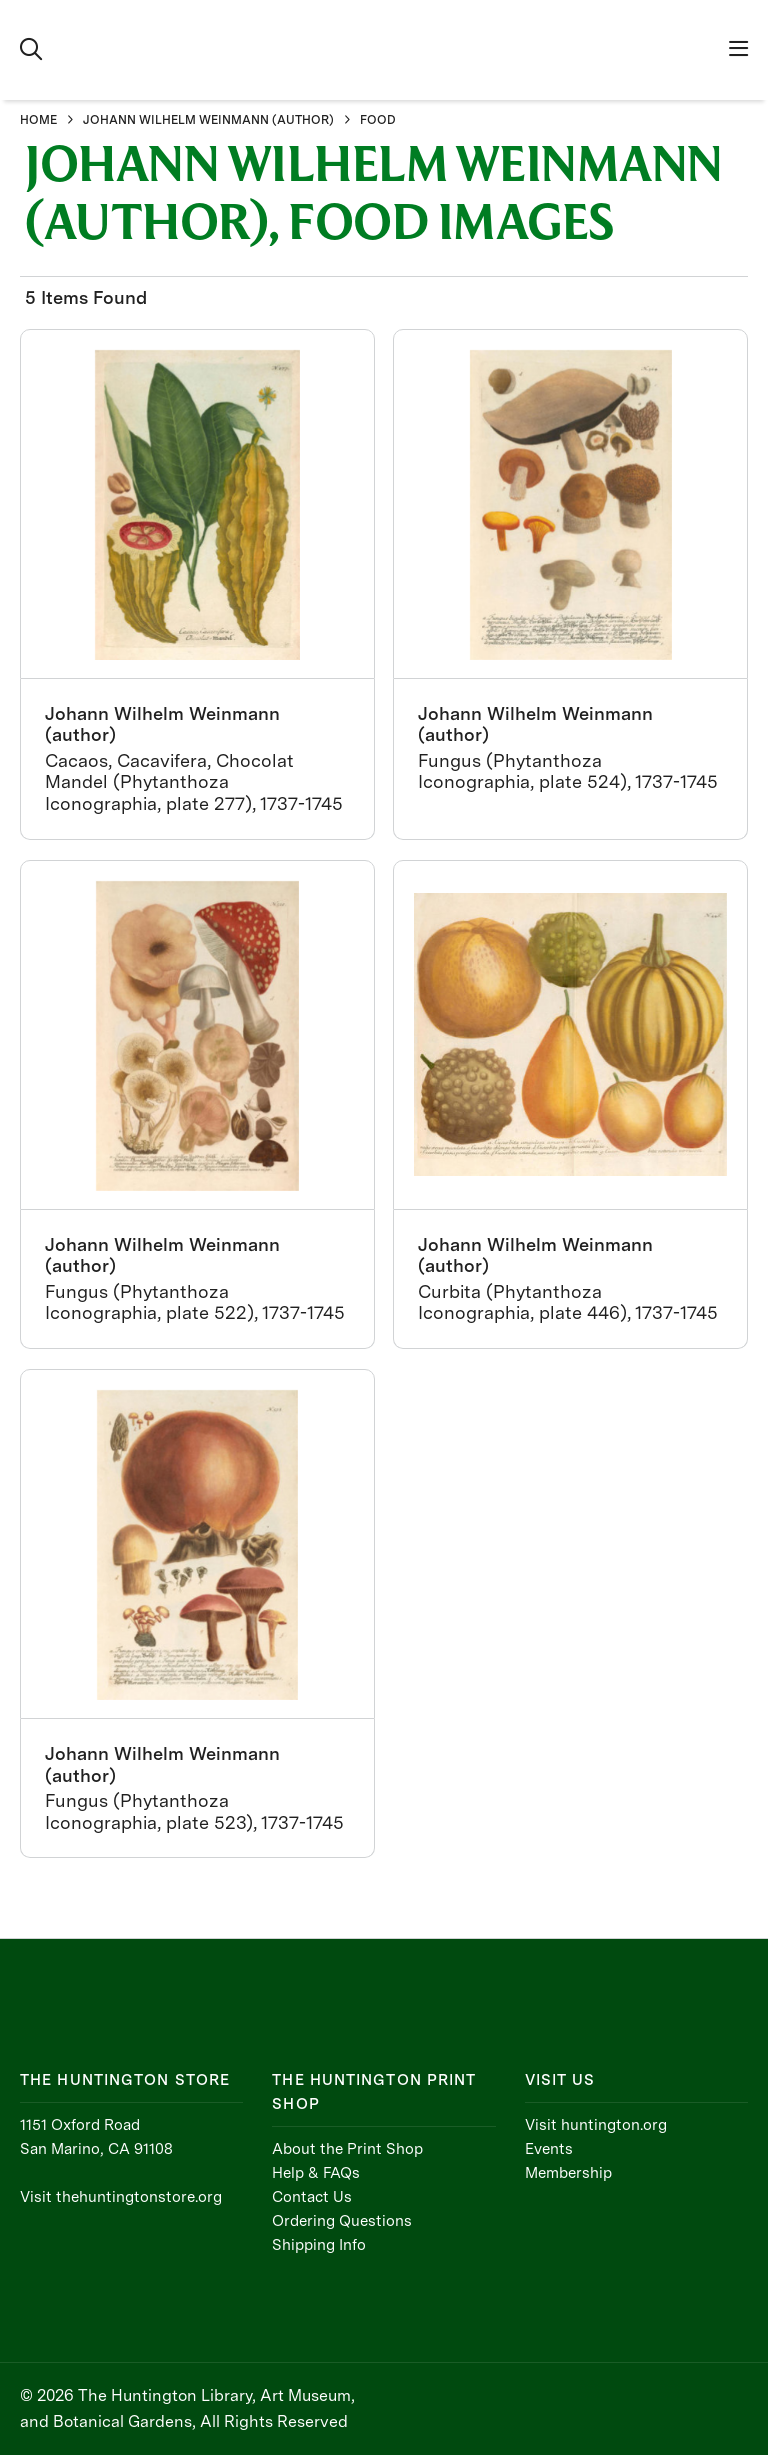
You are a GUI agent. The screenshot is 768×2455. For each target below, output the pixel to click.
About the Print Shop (347, 2149)
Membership (568, 2173)
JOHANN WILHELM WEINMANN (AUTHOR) (208, 120)
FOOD (378, 120)
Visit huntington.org (596, 2125)
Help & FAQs (316, 2173)
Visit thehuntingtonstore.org (121, 2197)
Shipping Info (319, 2245)
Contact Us (312, 2197)
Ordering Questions (342, 2221)
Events (549, 2149)
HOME (38, 120)
